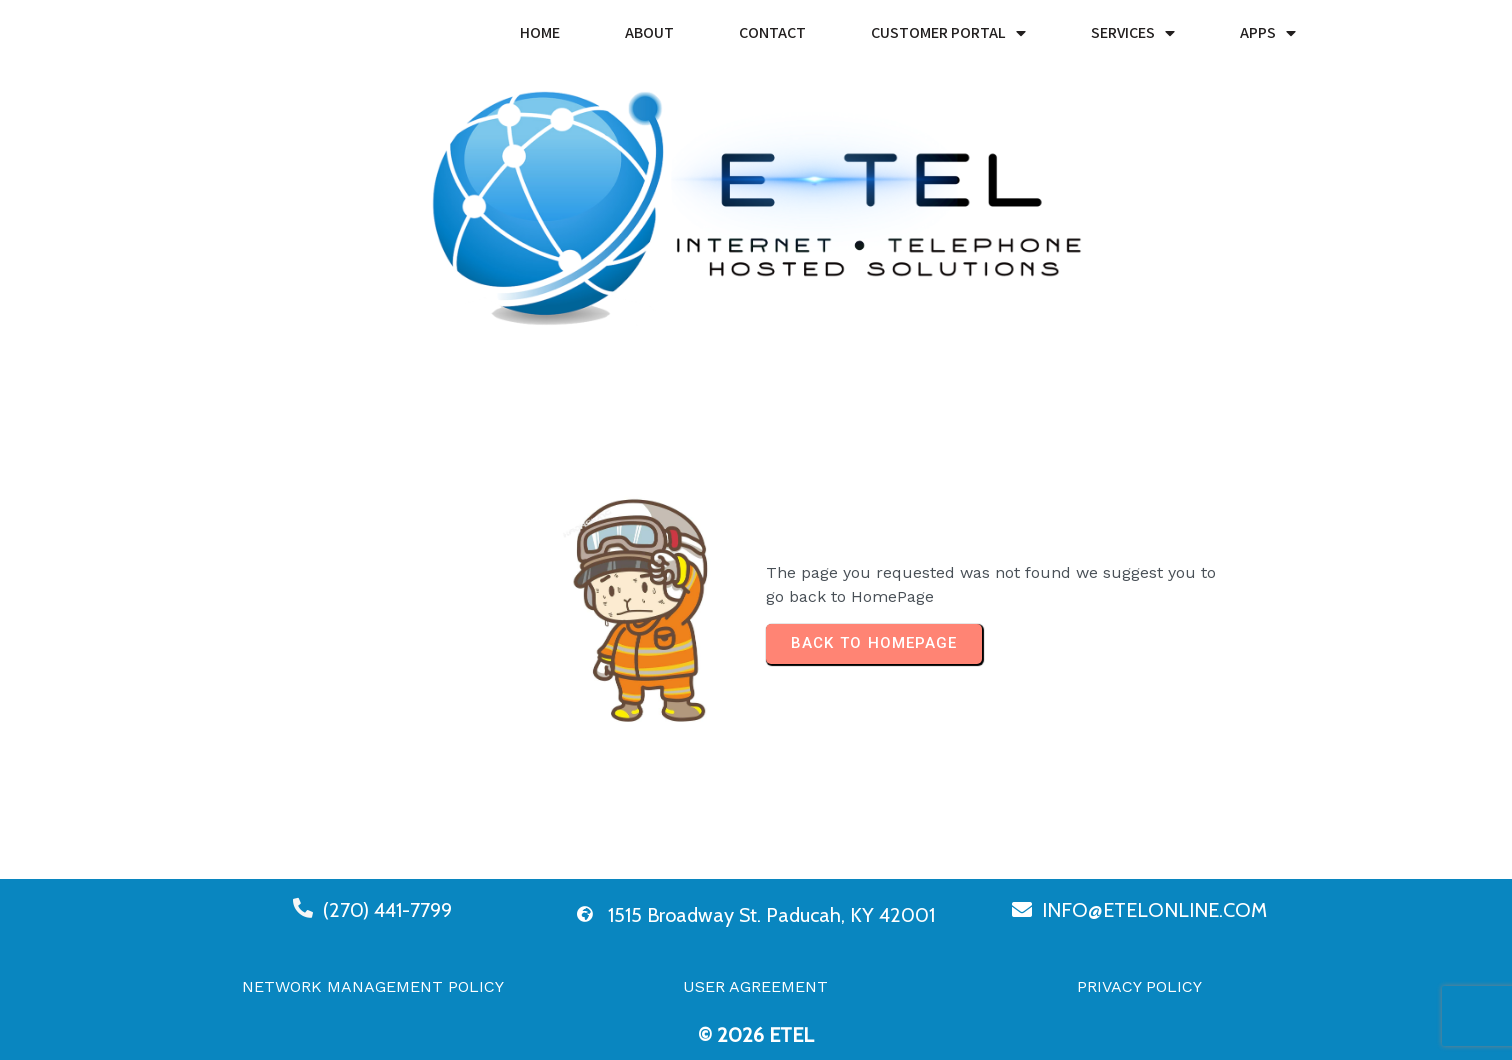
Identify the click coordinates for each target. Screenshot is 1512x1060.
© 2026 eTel (756, 1035)
